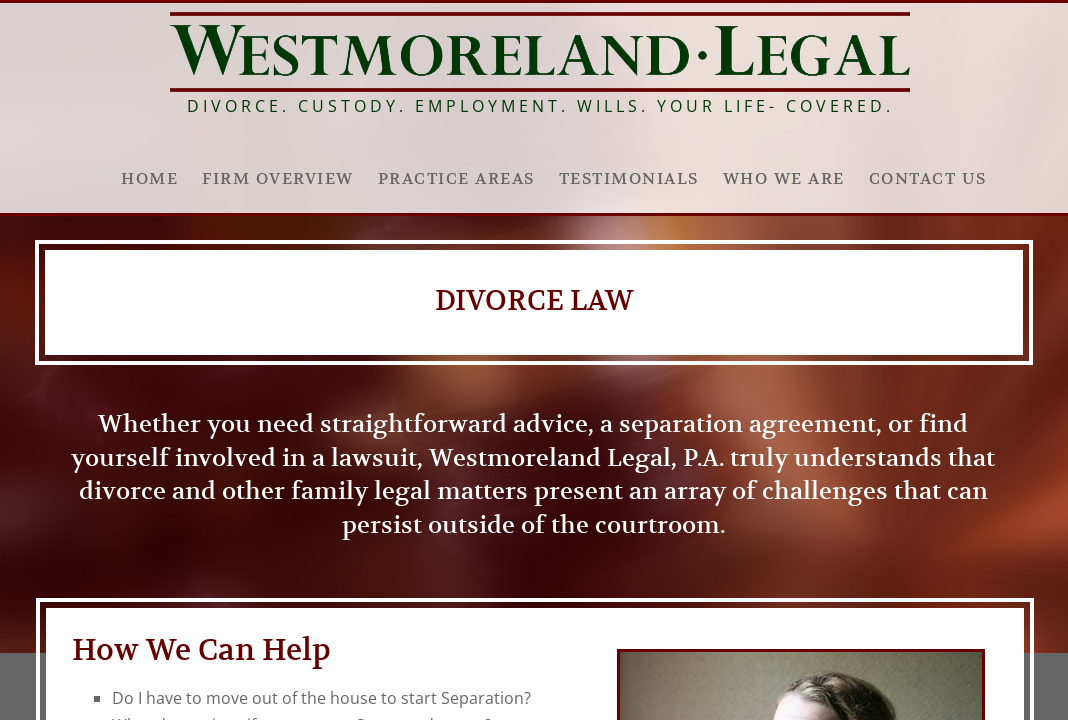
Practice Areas (456, 179)
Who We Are (784, 179)
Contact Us (928, 179)
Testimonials (629, 179)
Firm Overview (278, 179)
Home (149, 179)
